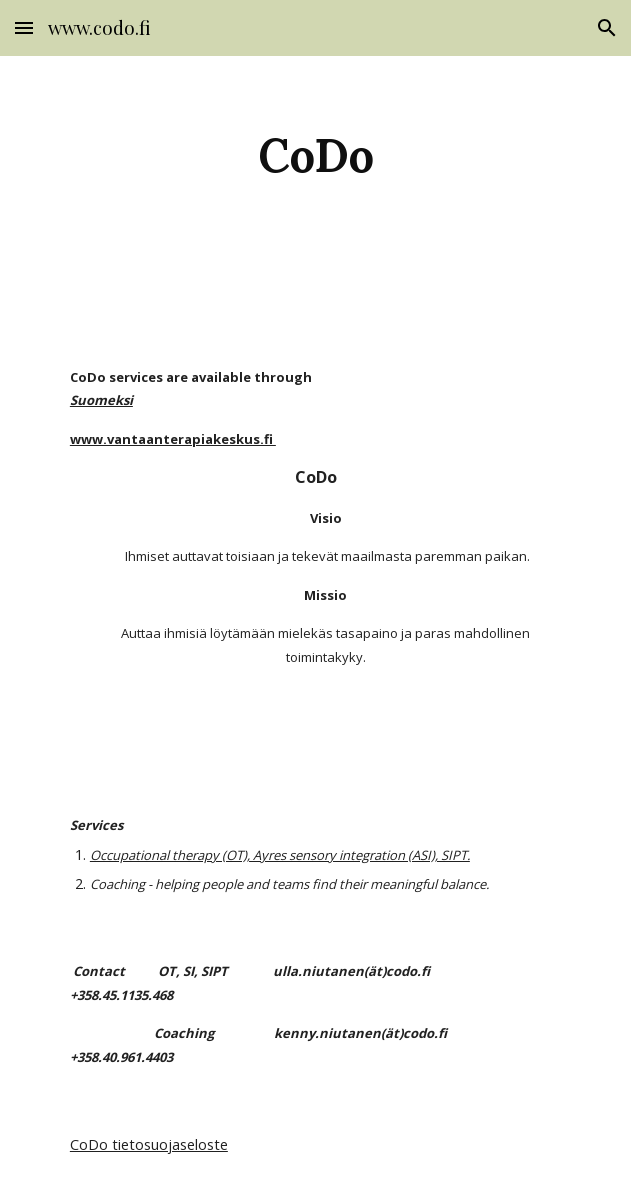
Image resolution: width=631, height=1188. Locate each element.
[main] (315, 154)
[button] (24, 27)
